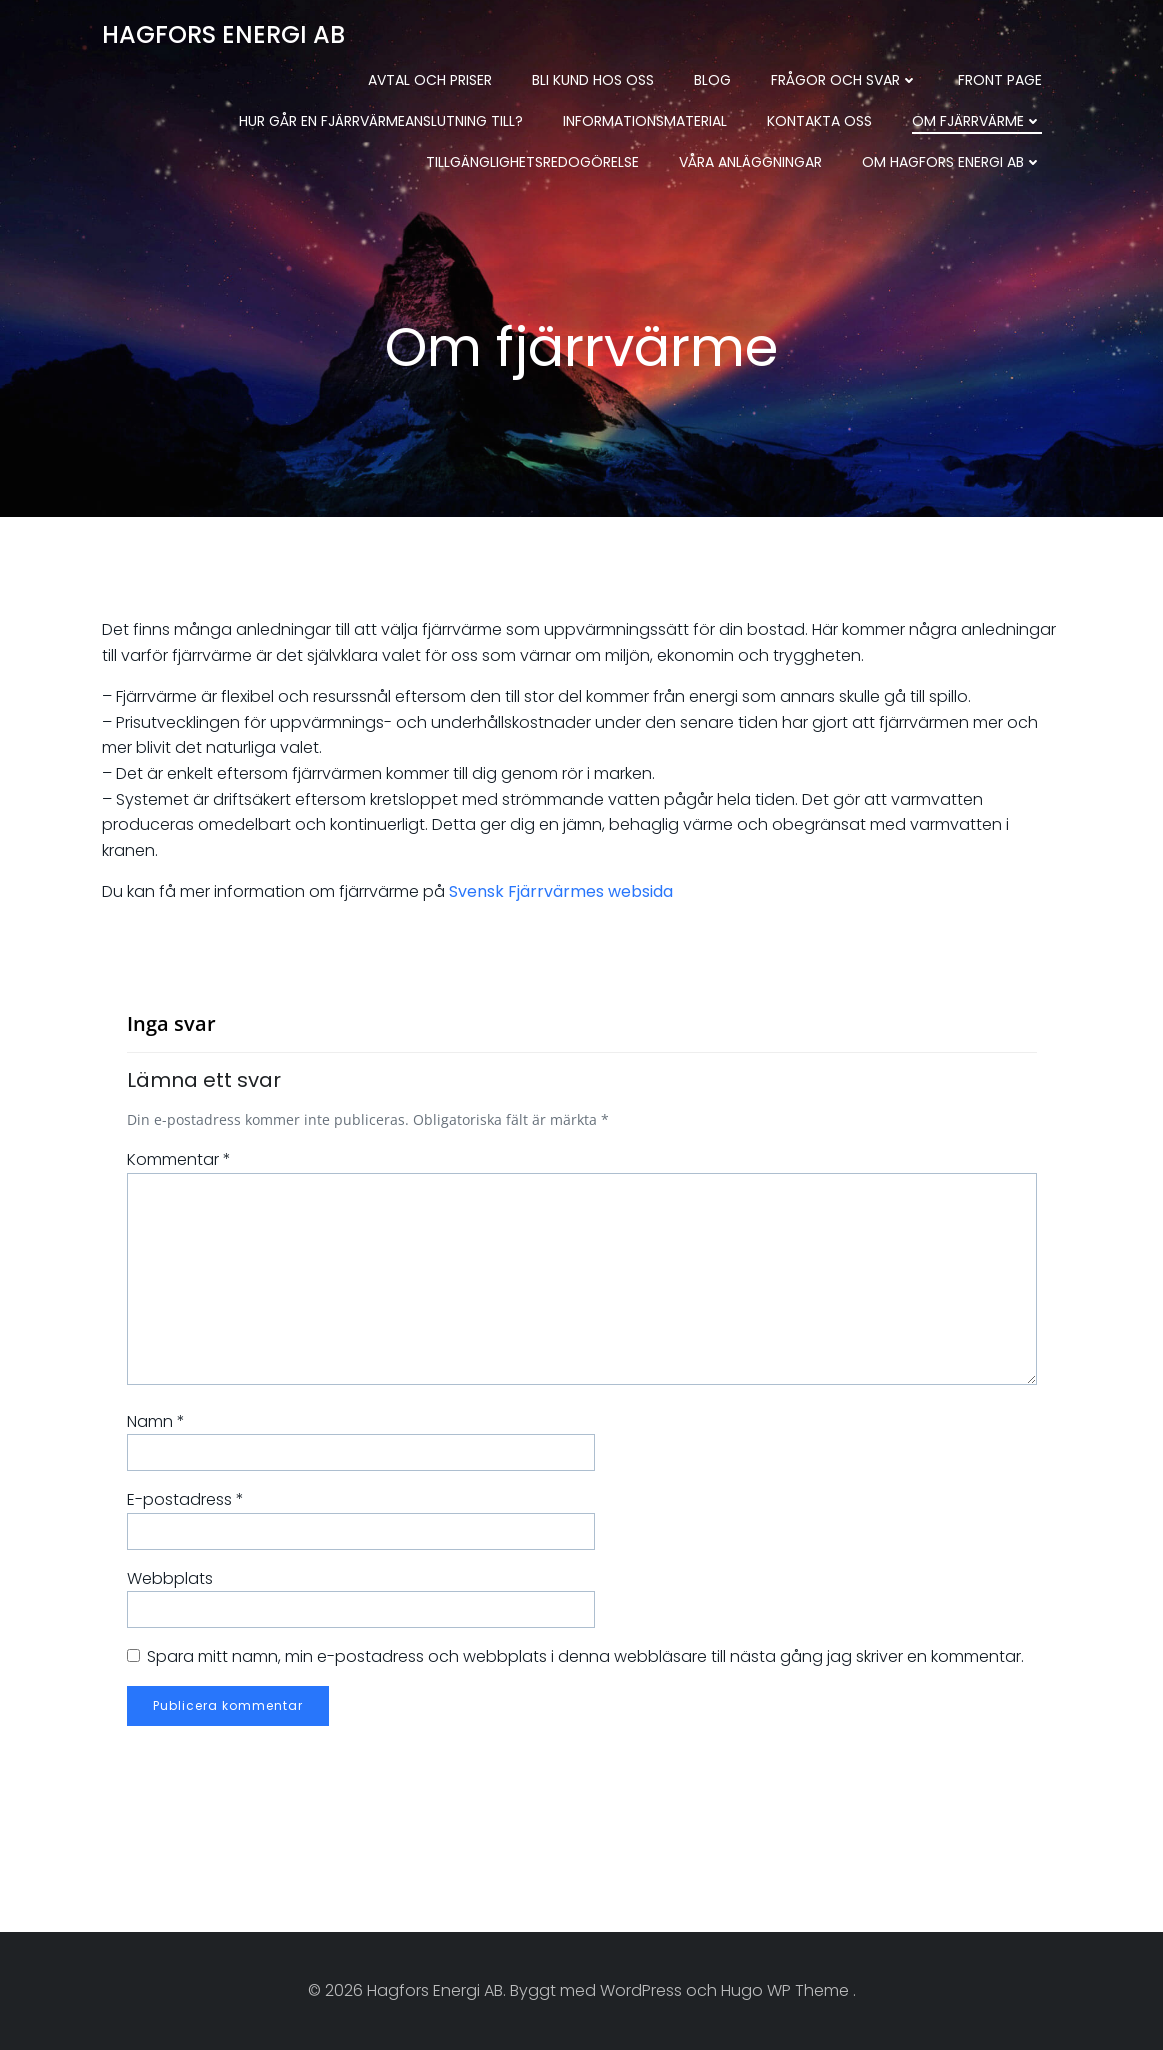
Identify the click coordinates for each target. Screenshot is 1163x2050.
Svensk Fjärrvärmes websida (561, 891)
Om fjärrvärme (977, 121)
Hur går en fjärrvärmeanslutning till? (381, 121)
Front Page (1000, 80)
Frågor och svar (844, 80)
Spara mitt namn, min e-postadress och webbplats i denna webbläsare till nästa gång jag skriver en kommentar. (585, 1656)
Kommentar (179, 1159)
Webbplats (170, 1578)
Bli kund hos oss (593, 80)
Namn (156, 1421)
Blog (712, 80)
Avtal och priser (430, 80)
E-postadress (185, 1499)
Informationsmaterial (645, 121)
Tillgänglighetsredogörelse (532, 162)
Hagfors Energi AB (223, 34)
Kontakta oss (819, 121)
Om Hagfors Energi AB (952, 162)
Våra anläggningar (750, 162)
